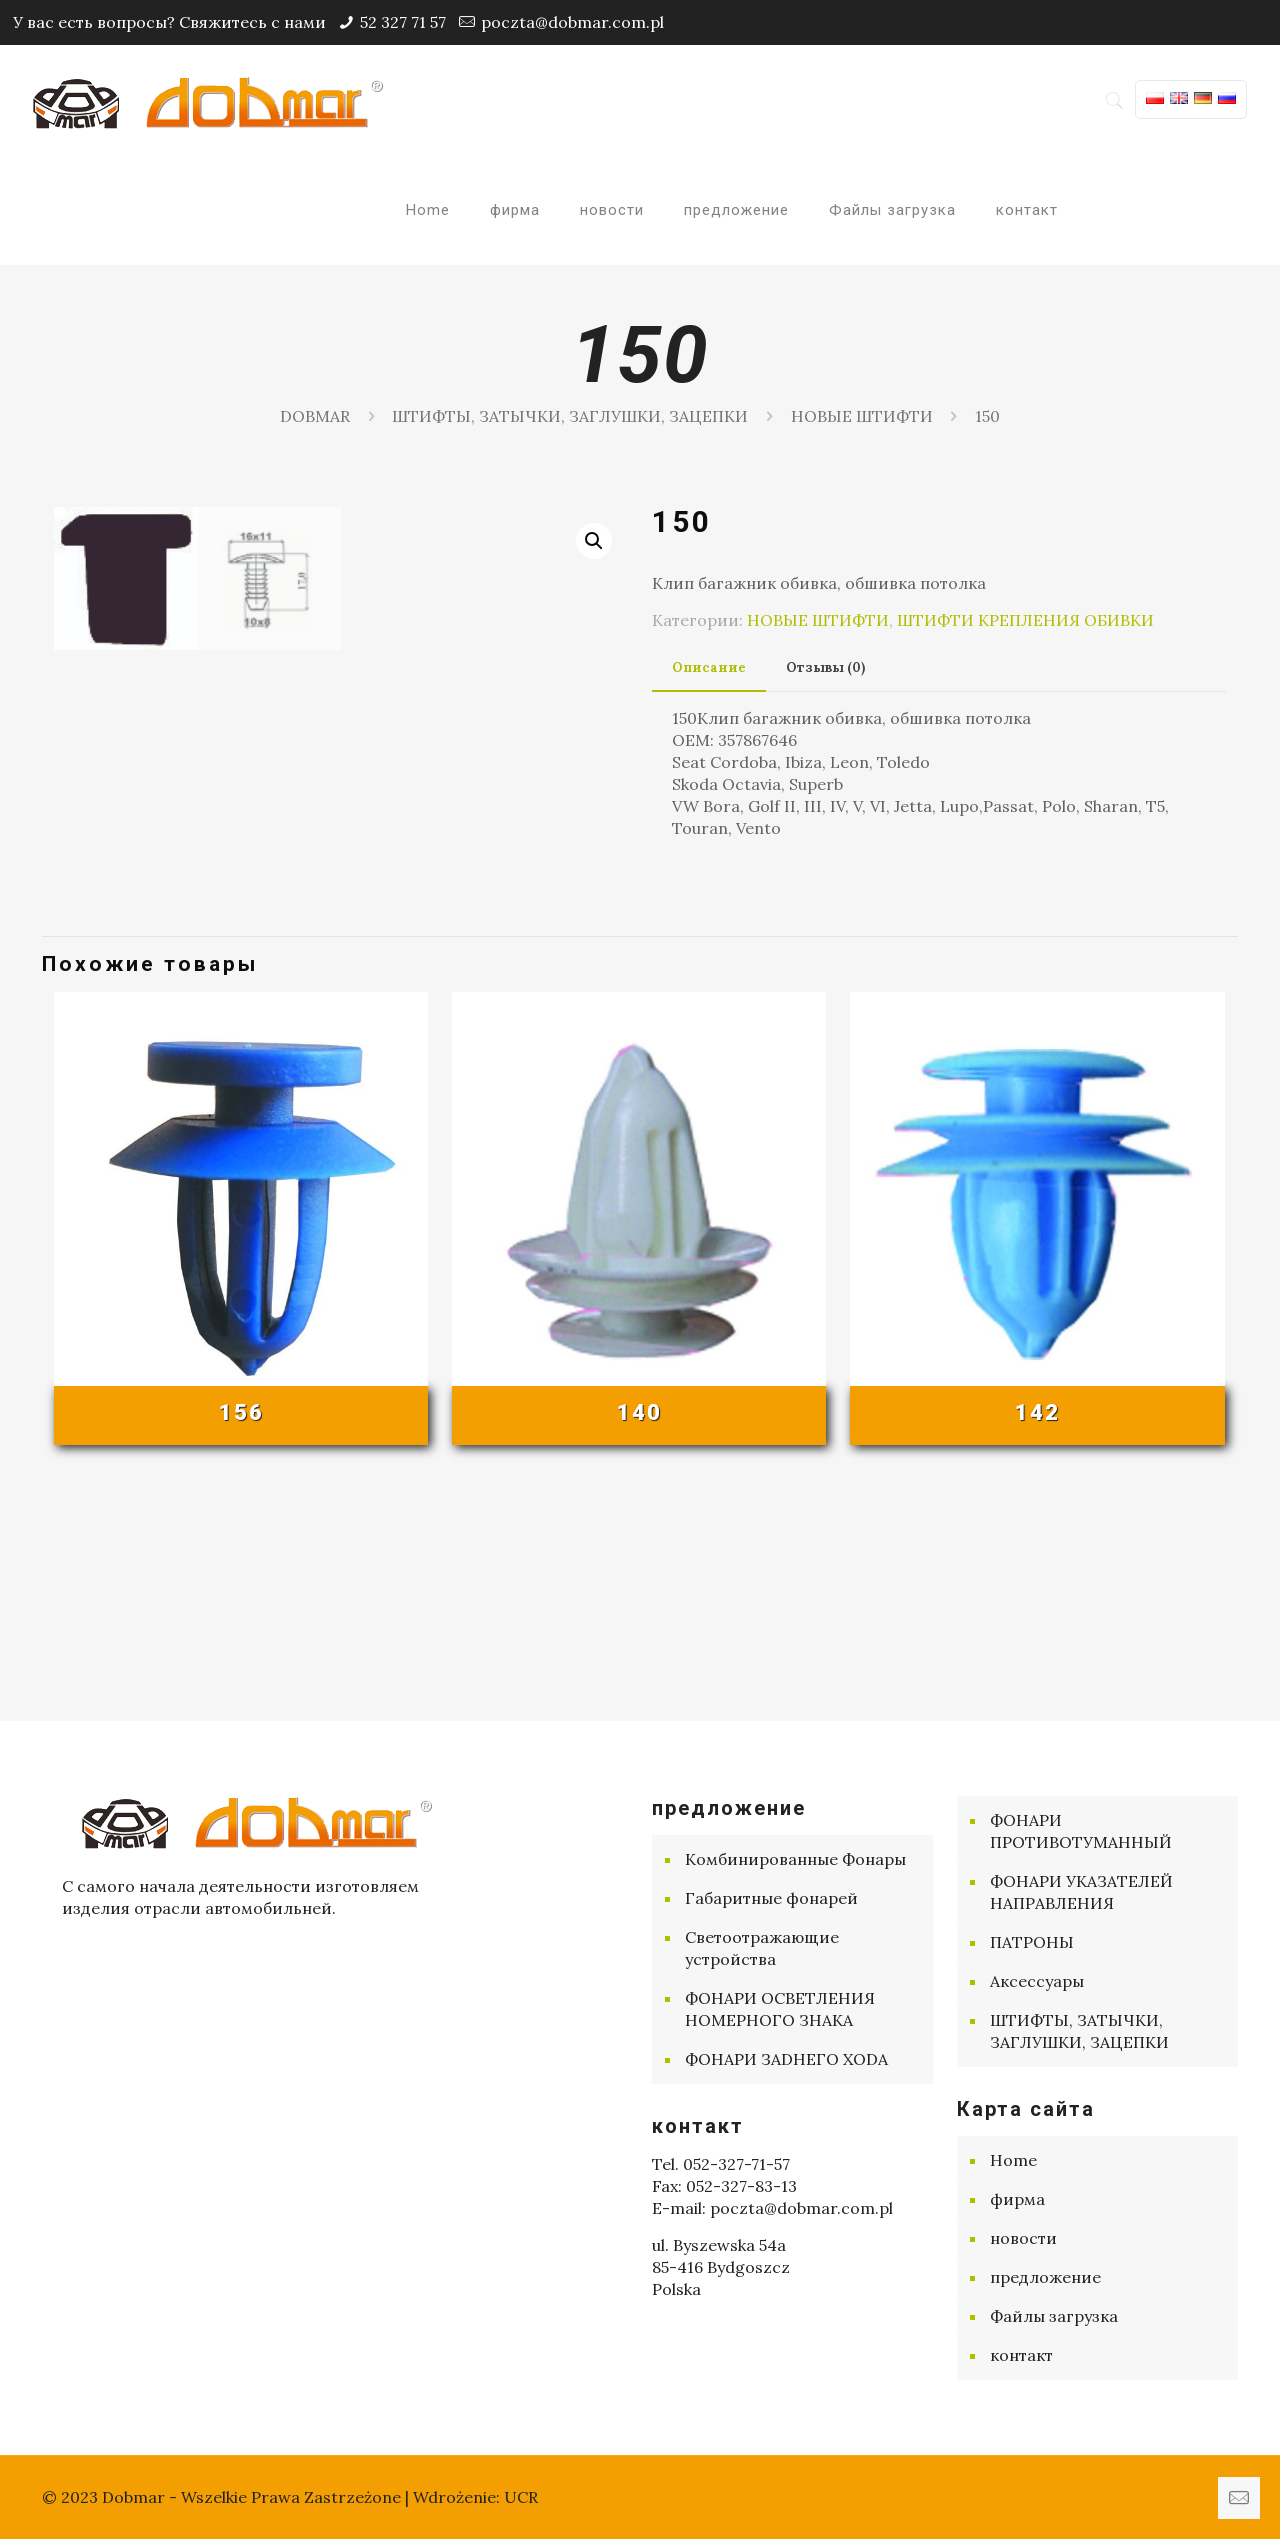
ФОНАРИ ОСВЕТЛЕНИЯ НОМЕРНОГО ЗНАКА (780, 2009)
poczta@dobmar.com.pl (572, 22)
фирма (1017, 2199)
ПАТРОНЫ (1032, 1942)
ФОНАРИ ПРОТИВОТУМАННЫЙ (1081, 1831)
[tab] (709, 668)
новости (1023, 2238)
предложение (1045, 2277)
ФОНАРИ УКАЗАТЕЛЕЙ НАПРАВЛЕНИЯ (1081, 1892)
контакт (1021, 2355)
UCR (521, 2497)
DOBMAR (315, 416)
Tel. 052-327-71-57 (721, 2164)
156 (241, 1628)
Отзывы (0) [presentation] (825, 667)
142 (1037, 1628)
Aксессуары (1037, 1981)
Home (1013, 2160)
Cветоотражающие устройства (762, 1948)
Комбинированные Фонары (795, 1859)
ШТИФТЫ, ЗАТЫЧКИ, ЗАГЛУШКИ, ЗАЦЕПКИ (570, 416)
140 (639, 1628)
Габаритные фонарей (771, 1898)
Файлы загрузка (1054, 2316)
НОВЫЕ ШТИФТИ (862, 416)
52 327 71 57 (403, 22)
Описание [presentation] (709, 667)
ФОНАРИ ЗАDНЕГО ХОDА (786, 2059)
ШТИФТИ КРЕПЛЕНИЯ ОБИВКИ (1025, 620)
